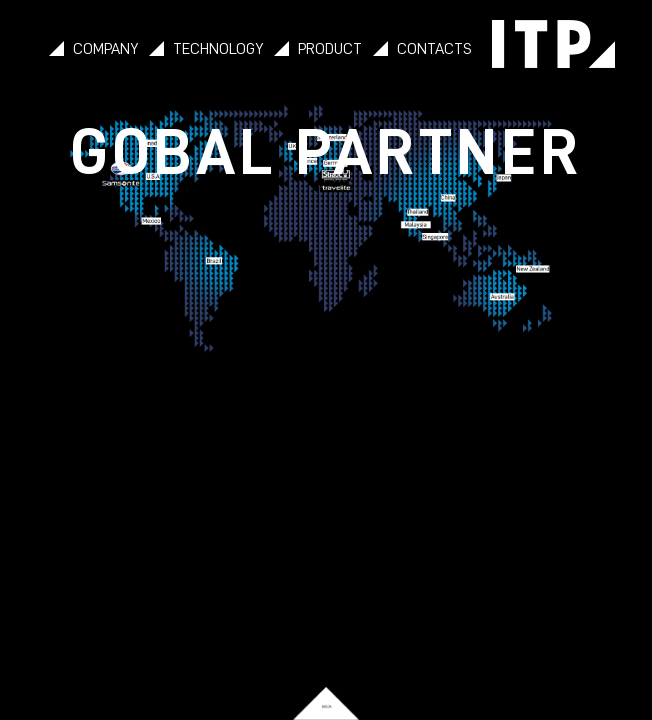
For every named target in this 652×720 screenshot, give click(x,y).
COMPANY (105, 49)
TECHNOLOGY (218, 49)
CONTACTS (434, 49)
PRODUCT (330, 49)
